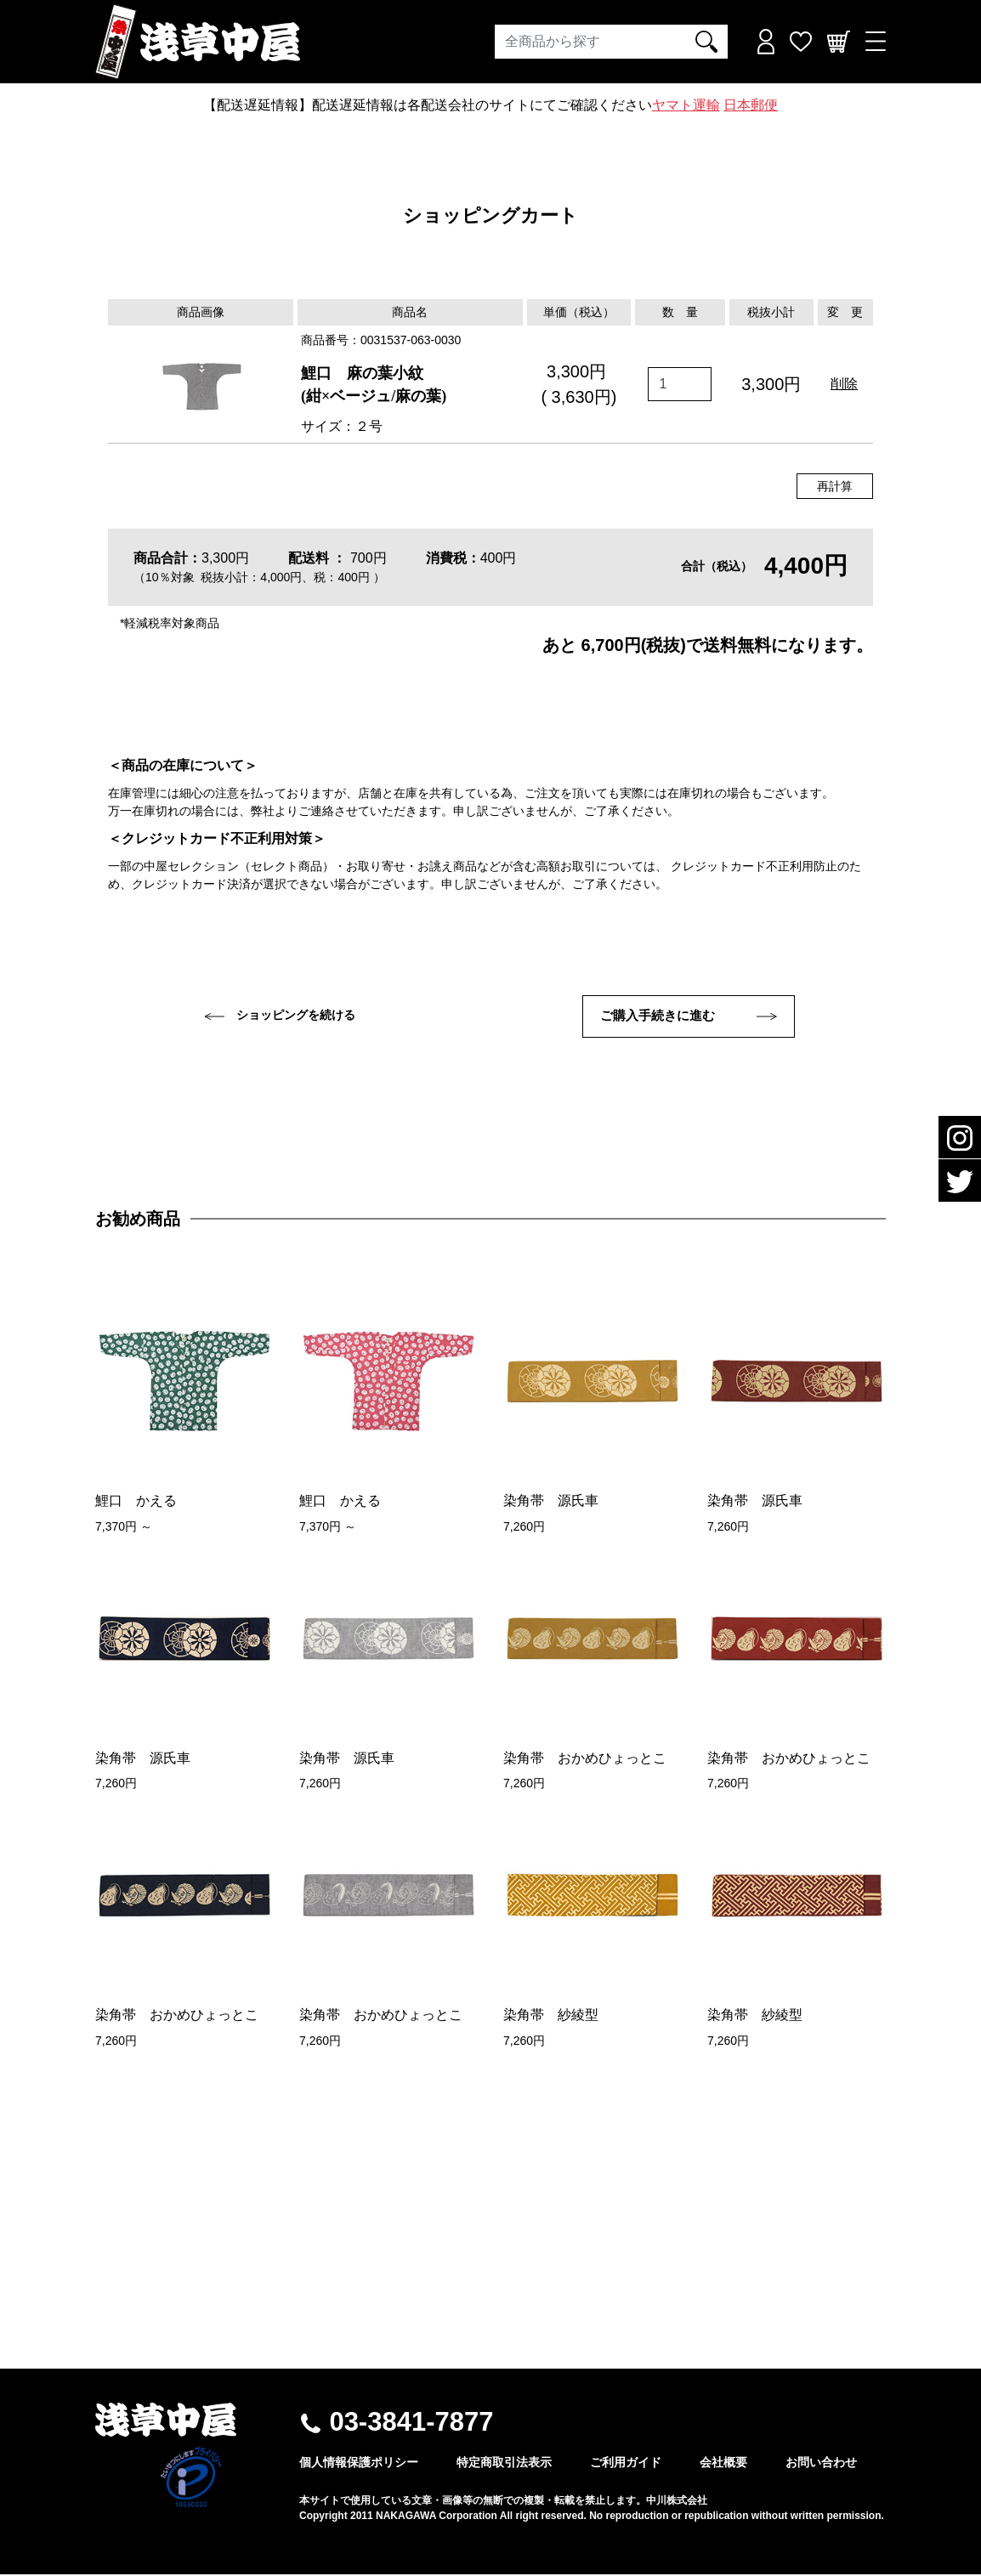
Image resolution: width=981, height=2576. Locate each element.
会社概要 (723, 2464)
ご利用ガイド (625, 2464)
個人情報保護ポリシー (358, 2464)
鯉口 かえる (136, 1503)
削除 (844, 383)
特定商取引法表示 (504, 2464)
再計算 (835, 486)
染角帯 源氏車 (550, 1503)
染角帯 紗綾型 (550, 2017)
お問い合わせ (821, 2464)
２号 (369, 426)
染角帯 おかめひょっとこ (584, 1759)
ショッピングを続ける (280, 1015)
